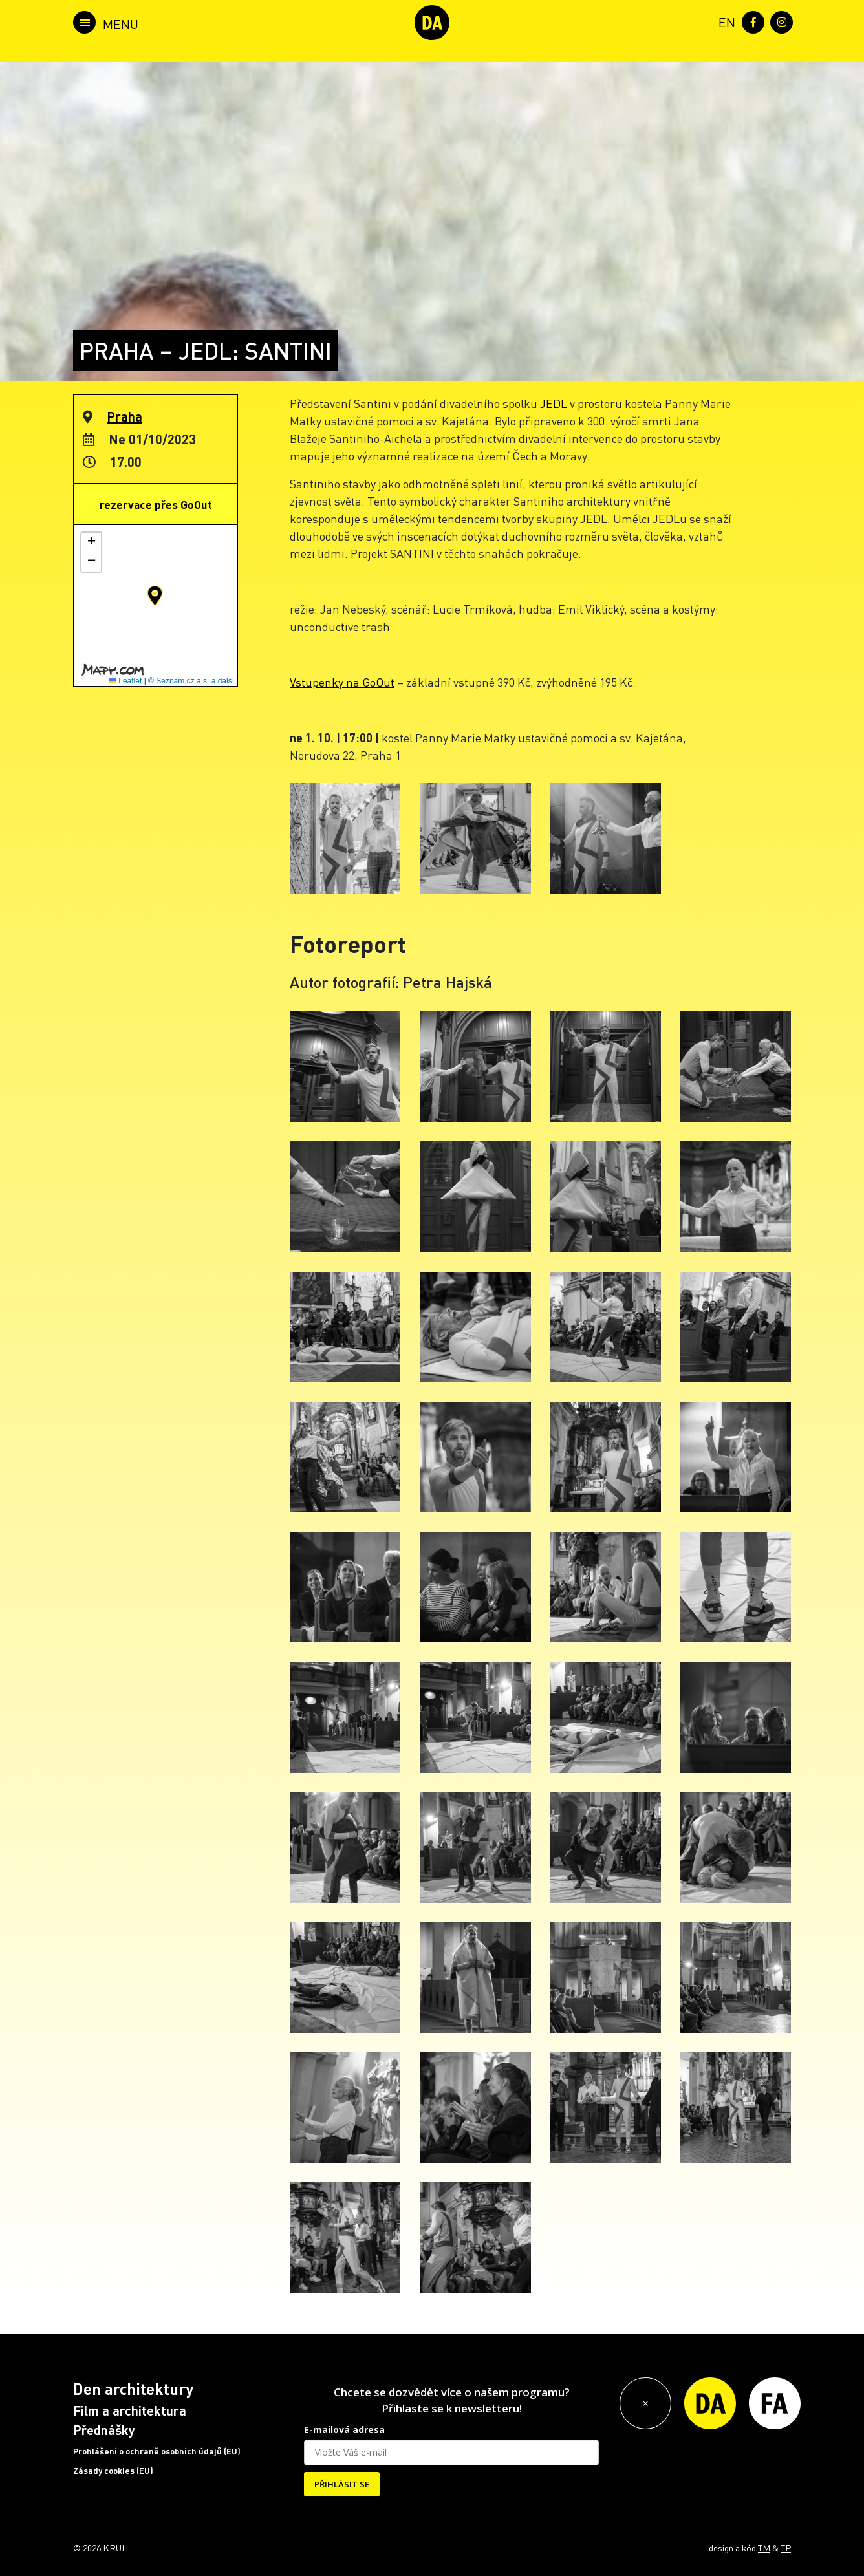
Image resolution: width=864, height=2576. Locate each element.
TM (764, 2547)
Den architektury (133, 2389)
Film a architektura (129, 2410)
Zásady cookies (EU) (113, 2470)
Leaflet (125, 680)
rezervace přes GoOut (156, 504)
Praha (124, 416)
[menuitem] (724, 21)
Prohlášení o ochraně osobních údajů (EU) (157, 2451)
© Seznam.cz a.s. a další (191, 680)
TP (786, 2547)
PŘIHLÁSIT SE (341, 2484)
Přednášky (104, 2429)
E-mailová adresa (344, 2429)
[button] (155, 595)
